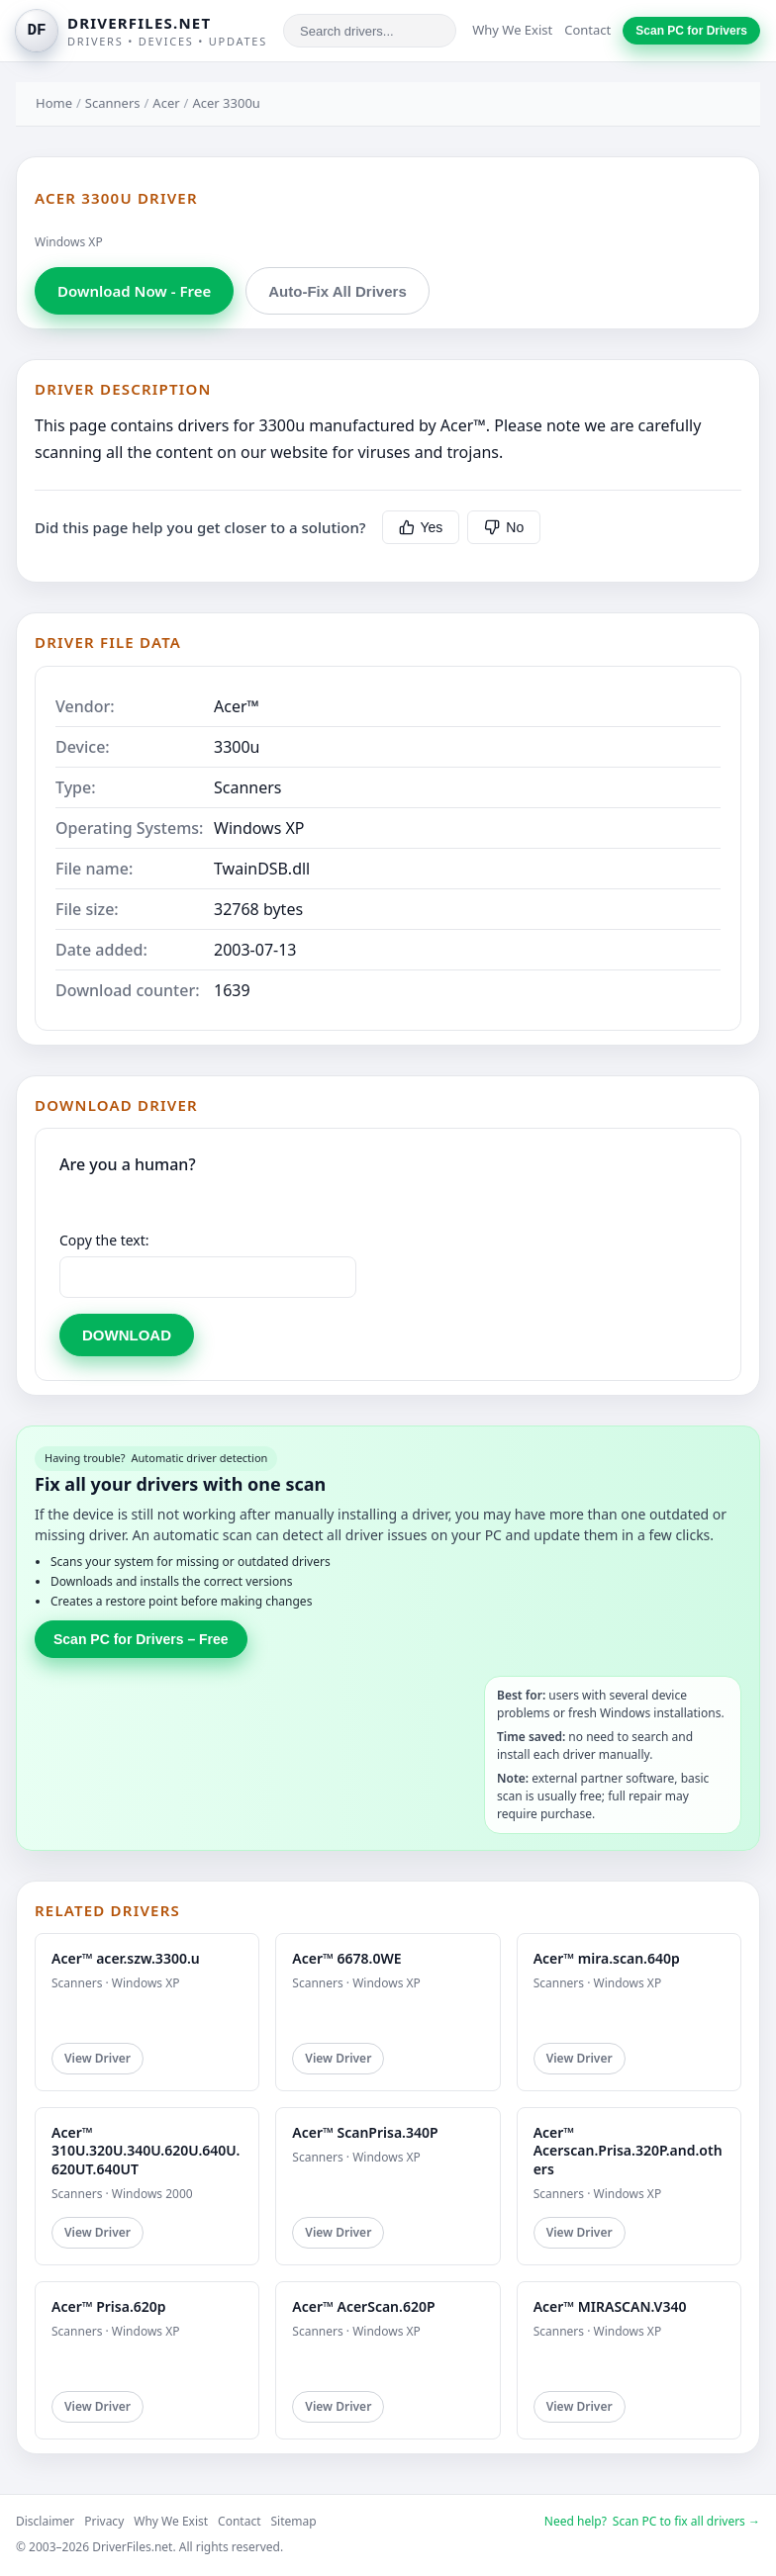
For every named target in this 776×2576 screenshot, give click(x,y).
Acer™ (236, 706)
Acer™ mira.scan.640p (607, 1958)
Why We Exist (512, 30)
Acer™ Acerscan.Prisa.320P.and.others (628, 2150)
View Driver (97, 2058)
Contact (587, 30)
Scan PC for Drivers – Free (141, 1639)
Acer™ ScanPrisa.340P (364, 2132)
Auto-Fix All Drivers (337, 291)
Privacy (104, 2521)
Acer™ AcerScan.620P (363, 2306)
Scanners (113, 103)
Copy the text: (104, 1240)
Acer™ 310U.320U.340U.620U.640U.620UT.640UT (145, 2150)
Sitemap (294, 2521)
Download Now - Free (134, 291)
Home (54, 103)
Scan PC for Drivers (691, 31)
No (504, 527)
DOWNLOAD (126, 1335)
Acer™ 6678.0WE (346, 1958)
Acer (165, 103)
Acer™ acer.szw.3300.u (125, 1958)
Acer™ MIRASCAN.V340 (610, 2306)
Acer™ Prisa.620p (108, 2306)
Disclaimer (45, 2521)
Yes (421, 527)
